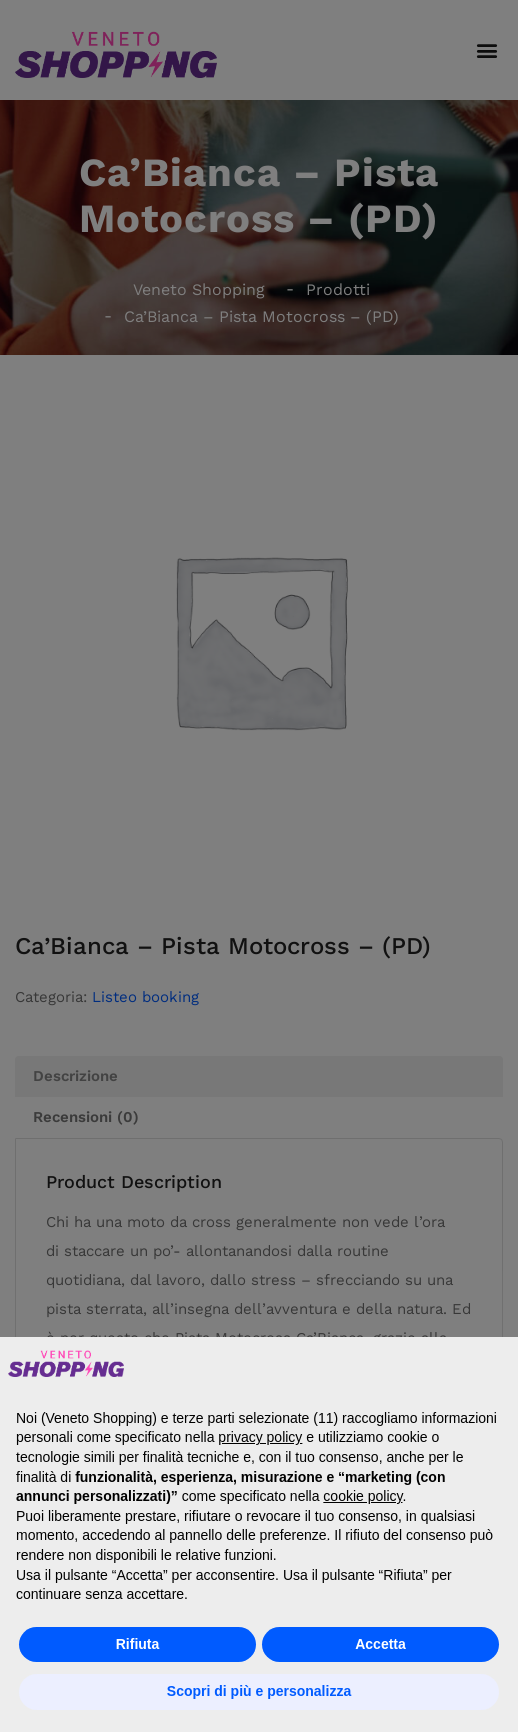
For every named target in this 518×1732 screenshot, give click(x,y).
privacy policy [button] (260, 1437)
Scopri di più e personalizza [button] (259, 1691)
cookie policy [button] (362, 1496)
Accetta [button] (380, 1644)
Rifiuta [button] (138, 1644)
